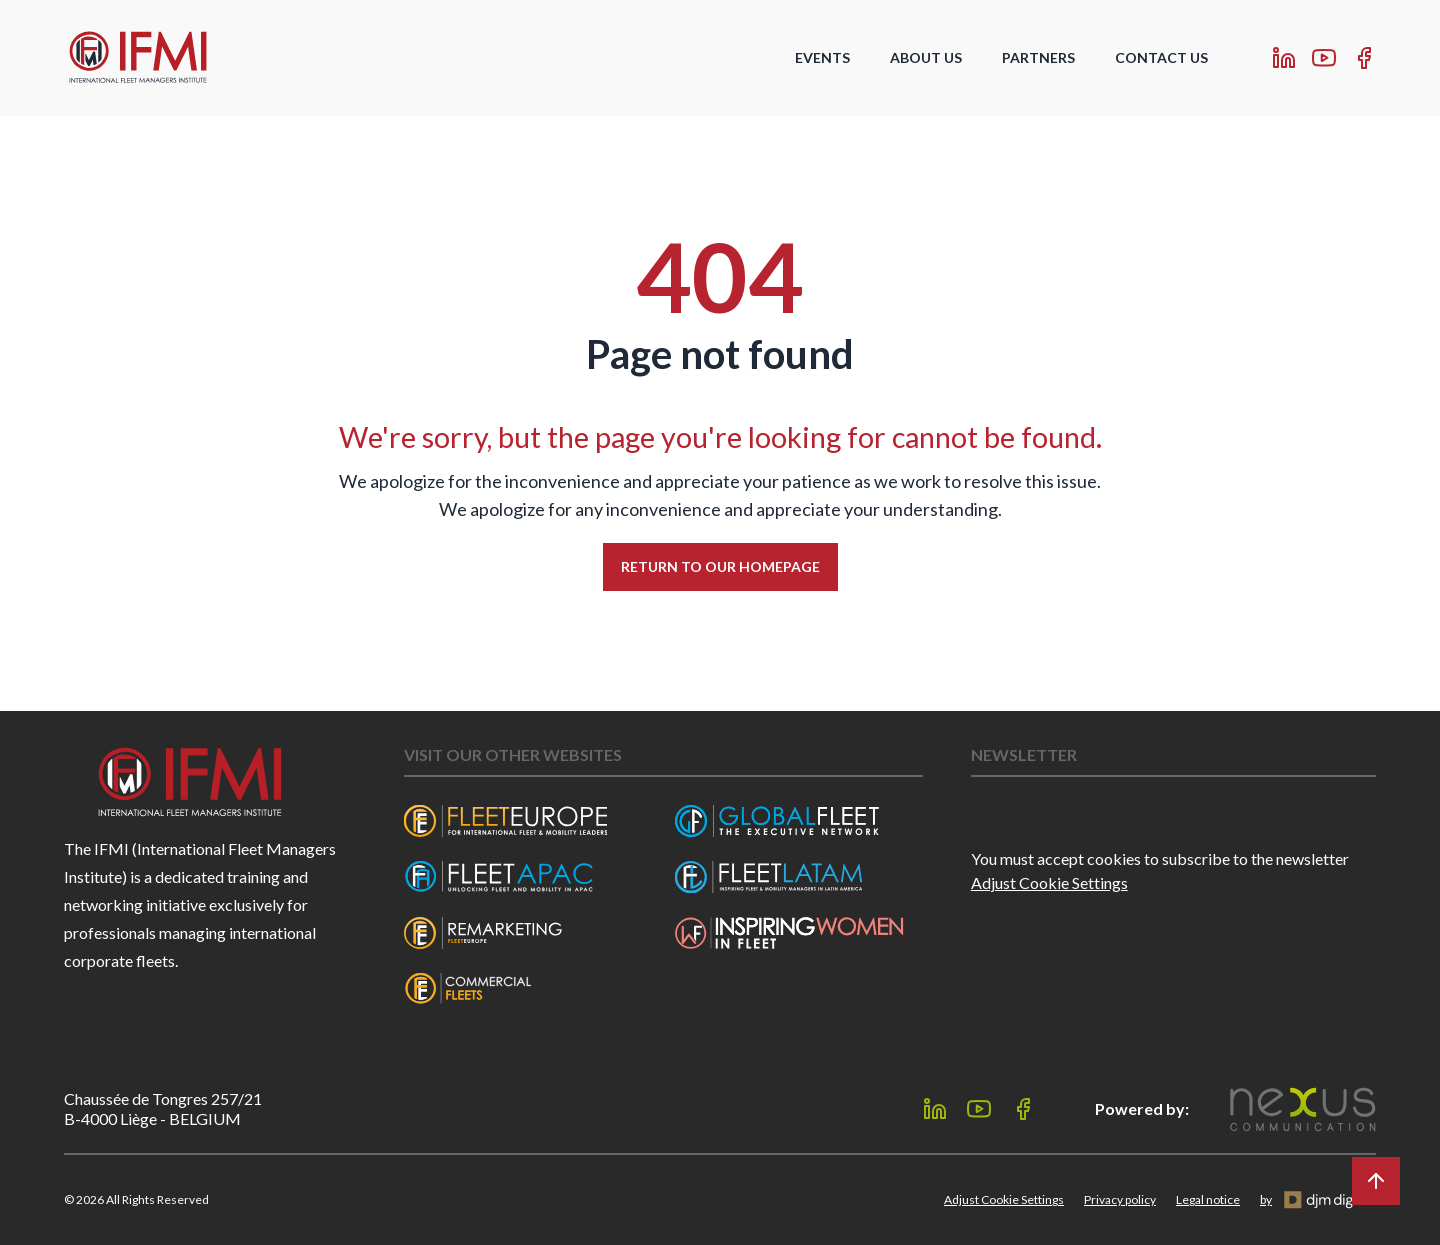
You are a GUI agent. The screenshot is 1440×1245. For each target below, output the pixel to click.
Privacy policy (1120, 1199)
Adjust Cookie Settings (1049, 882)
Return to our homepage (720, 566)
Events (822, 57)
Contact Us (1161, 57)
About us (926, 57)
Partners (1038, 57)
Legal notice (1208, 1199)
